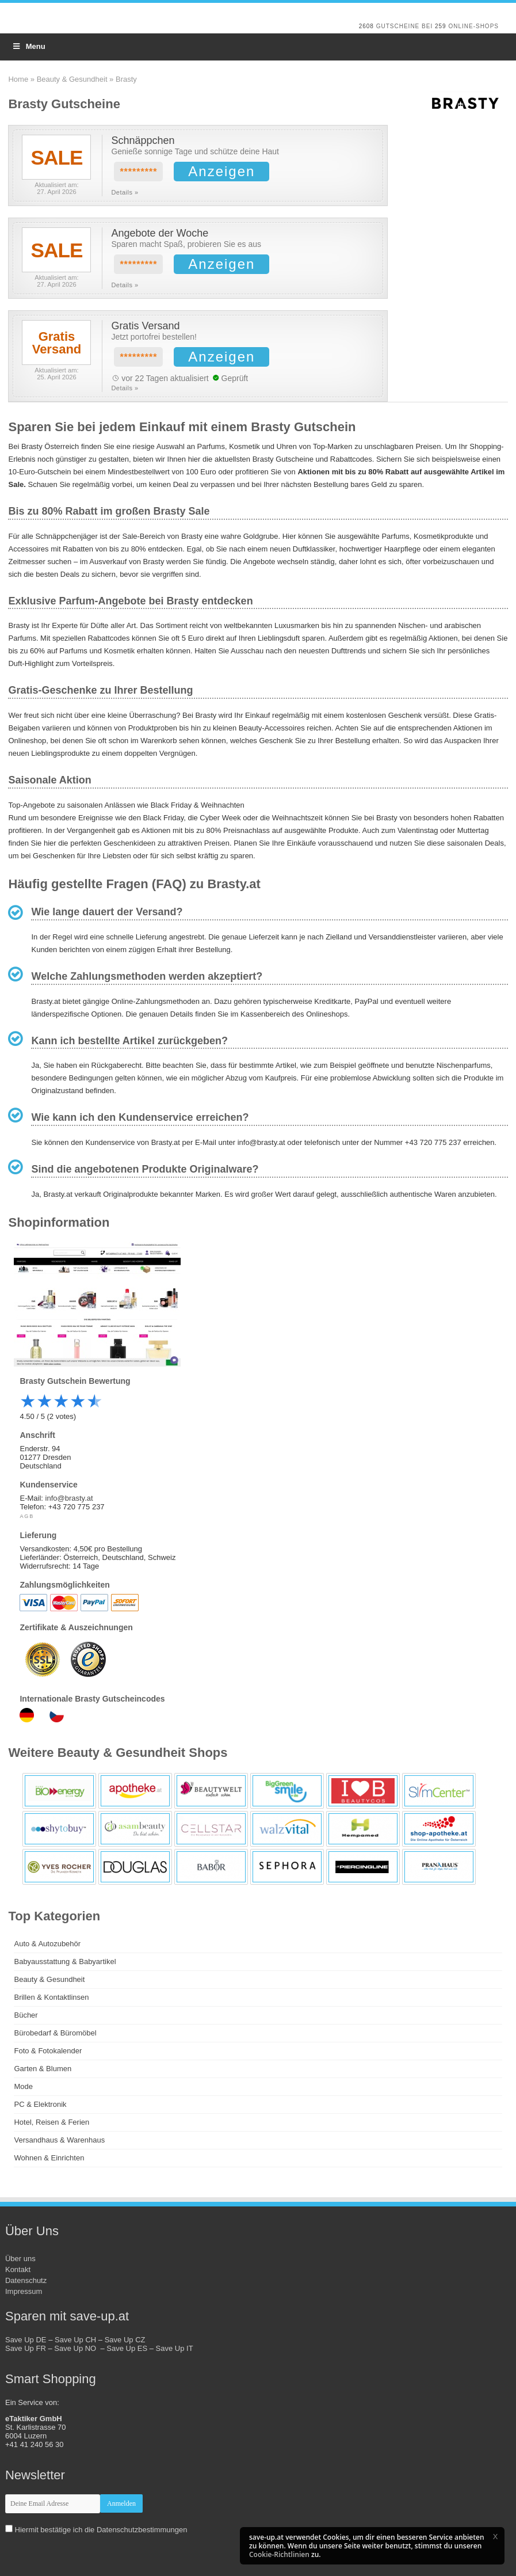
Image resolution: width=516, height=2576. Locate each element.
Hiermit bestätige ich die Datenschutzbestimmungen (101, 2529)
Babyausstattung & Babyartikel (65, 1961)
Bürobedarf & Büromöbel (55, 2033)
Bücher (25, 2015)
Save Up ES (126, 2348)
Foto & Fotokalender (48, 2050)
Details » (124, 192)
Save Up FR (25, 2348)
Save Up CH (75, 2339)
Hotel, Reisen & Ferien (51, 2122)
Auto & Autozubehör (47, 1943)
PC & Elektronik (40, 2104)
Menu (28, 46)
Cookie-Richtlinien (279, 2554)
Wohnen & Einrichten (49, 2157)
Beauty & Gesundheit (72, 79)
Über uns (20, 2258)
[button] (495, 2536)
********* (138, 172)
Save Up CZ (125, 2339)
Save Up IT (174, 2348)
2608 (366, 26)
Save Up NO (77, 2348)
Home (18, 79)
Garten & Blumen (42, 2068)
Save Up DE (26, 2339)
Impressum (23, 2291)
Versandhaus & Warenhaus (59, 2140)
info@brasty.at (69, 1498)
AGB (27, 1516)
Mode (23, 2086)
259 (440, 26)
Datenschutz (26, 2280)
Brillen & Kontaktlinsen (51, 1997)
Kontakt (17, 2269)
